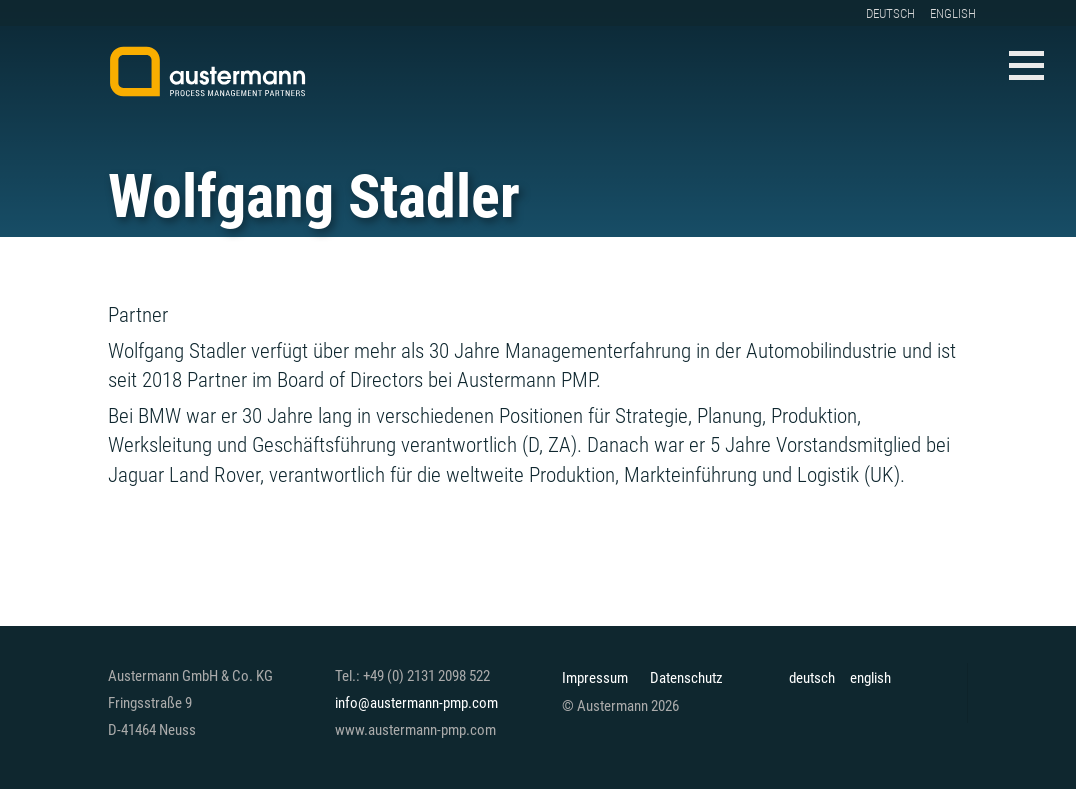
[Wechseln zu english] (960, 13)
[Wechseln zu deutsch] (898, 13)
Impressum (595, 679)
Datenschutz (686, 679)
